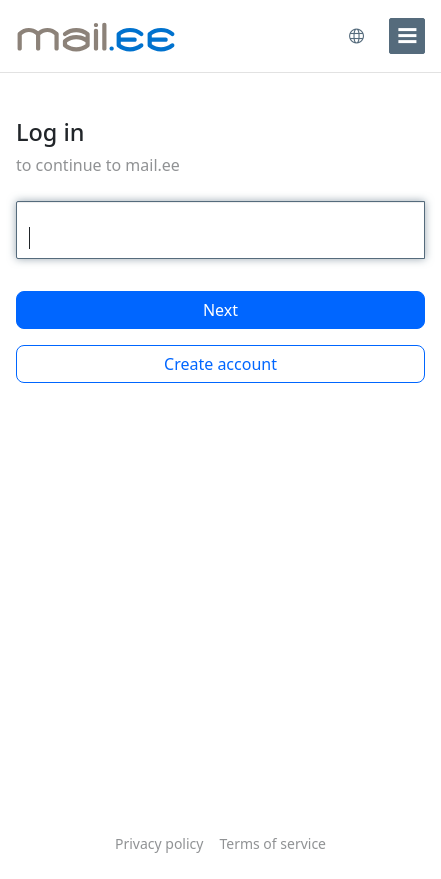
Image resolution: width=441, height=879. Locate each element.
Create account (220, 364)
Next (220, 310)
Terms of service (272, 843)
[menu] (407, 36)
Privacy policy (159, 843)
